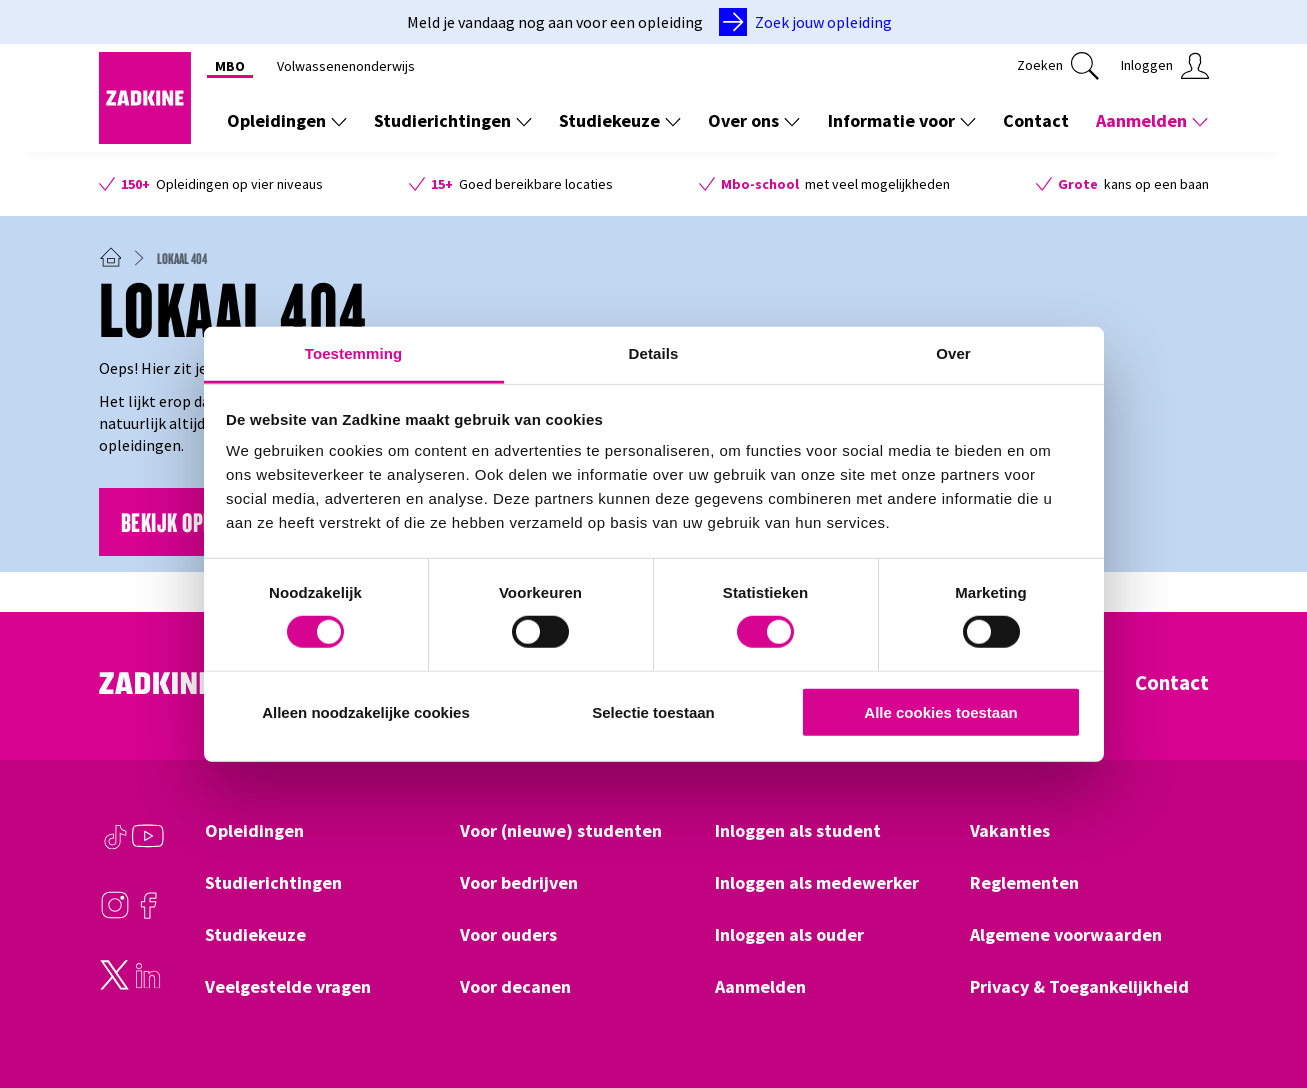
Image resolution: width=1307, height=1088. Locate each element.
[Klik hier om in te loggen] (1165, 66)
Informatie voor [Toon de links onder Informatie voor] (902, 120)
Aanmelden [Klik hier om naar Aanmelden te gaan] (760, 987)
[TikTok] (115, 846)
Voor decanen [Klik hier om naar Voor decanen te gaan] (515, 987)
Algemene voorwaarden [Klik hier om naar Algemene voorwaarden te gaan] (1066, 935)
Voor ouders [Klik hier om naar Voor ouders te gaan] (508, 935)
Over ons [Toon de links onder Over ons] (754, 120)
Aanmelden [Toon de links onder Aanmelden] (1152, 120)
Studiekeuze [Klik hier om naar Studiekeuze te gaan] (255, 935)
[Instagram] (115, 915)
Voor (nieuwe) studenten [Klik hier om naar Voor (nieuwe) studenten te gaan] (561, 831)
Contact (1172, 683)
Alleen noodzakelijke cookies (366, 712)
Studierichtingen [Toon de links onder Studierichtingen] (453, 120)
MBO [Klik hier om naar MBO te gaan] (230, 66)
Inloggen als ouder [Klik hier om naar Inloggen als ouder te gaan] (789, 935)
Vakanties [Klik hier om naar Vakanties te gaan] (1010, 831)
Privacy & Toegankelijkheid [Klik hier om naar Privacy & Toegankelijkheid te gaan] (1079, 987)
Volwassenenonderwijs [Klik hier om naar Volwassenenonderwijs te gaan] (346, 66)
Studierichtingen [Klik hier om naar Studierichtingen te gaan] (273, 883)
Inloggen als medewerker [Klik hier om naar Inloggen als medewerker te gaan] (817, 883)
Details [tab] (654, 353)
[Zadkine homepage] (145, 138)
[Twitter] (115, 985)
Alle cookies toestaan (940, 712)
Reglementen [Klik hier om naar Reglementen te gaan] (1024, 883)
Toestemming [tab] (354, 353)
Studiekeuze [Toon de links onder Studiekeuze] (620, 120)
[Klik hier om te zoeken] (1058, 66)
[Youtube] (148, 846)
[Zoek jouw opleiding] (809, 22)
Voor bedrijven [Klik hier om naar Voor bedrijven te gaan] (519, 883)
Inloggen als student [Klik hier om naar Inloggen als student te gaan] (798, 831)
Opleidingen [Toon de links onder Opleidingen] (287, 120)
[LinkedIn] (148, 985)
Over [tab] (953, 353)
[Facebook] (148, 915)
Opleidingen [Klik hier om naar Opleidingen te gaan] (254, 831)
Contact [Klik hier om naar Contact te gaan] (1036, 120)
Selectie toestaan (653, 712)
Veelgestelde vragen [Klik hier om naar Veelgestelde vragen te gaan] (288, 987)
